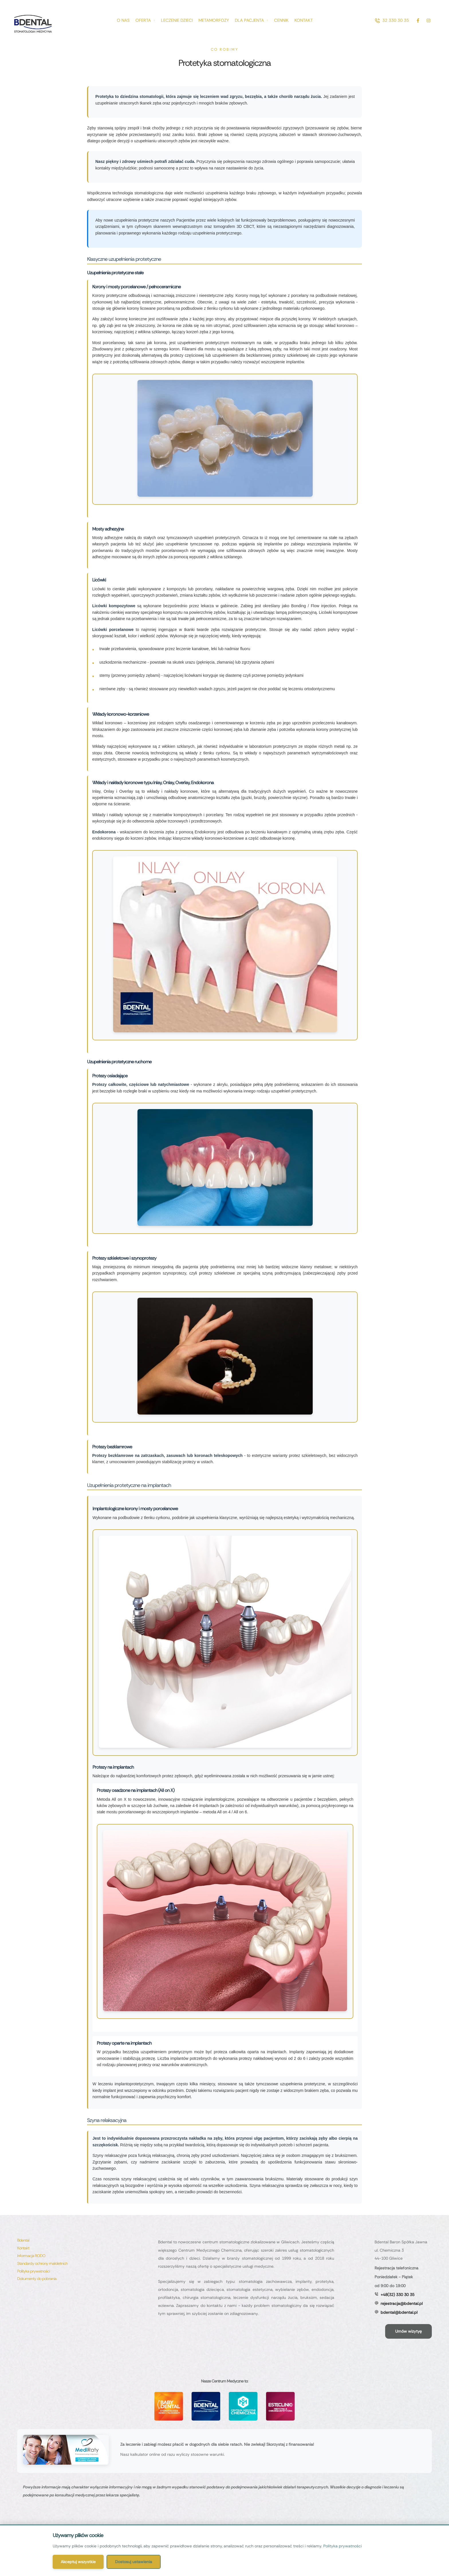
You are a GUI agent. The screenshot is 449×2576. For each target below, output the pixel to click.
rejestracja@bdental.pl (402, 2303)
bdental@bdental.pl (399, 2312)
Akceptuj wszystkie (78, 2561)
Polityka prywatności (342, 2546)
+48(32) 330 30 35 (397, 2294)
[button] (392, 20)
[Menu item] (123, 20)
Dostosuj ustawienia (133, 2561)
